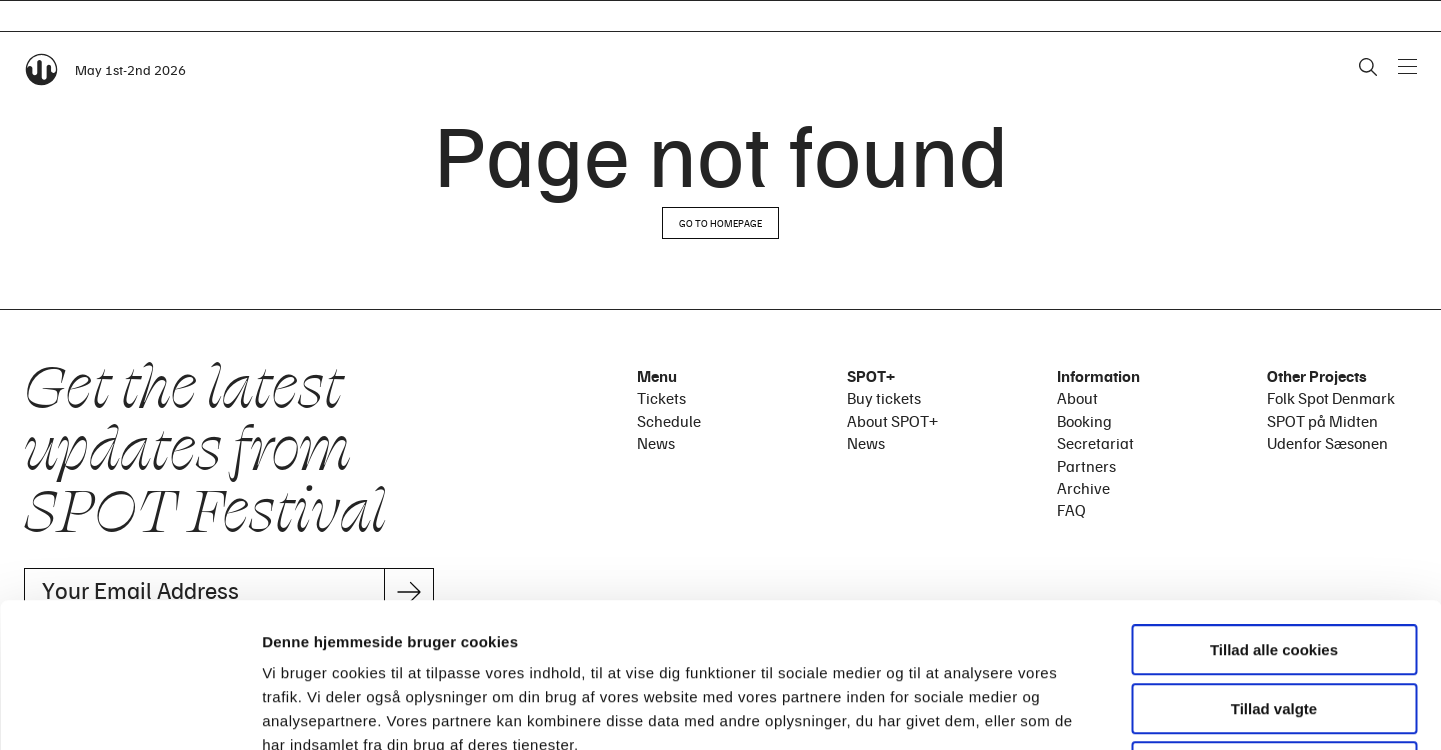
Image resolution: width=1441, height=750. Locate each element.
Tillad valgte (1274, 564)
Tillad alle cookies (1274, 505)
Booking (1084, 421)
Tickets (661, 398)
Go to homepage (720, 223)
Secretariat (1095, 443)
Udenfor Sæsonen (1327, 443)
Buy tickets (884, 398)
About (1077, 398)
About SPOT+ (892, 421)
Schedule (669, 421)
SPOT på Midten (1322, 421)
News (656, 443)
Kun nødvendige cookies (1274, 622)
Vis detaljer (1039, 710)
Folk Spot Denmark (1331, 398)
